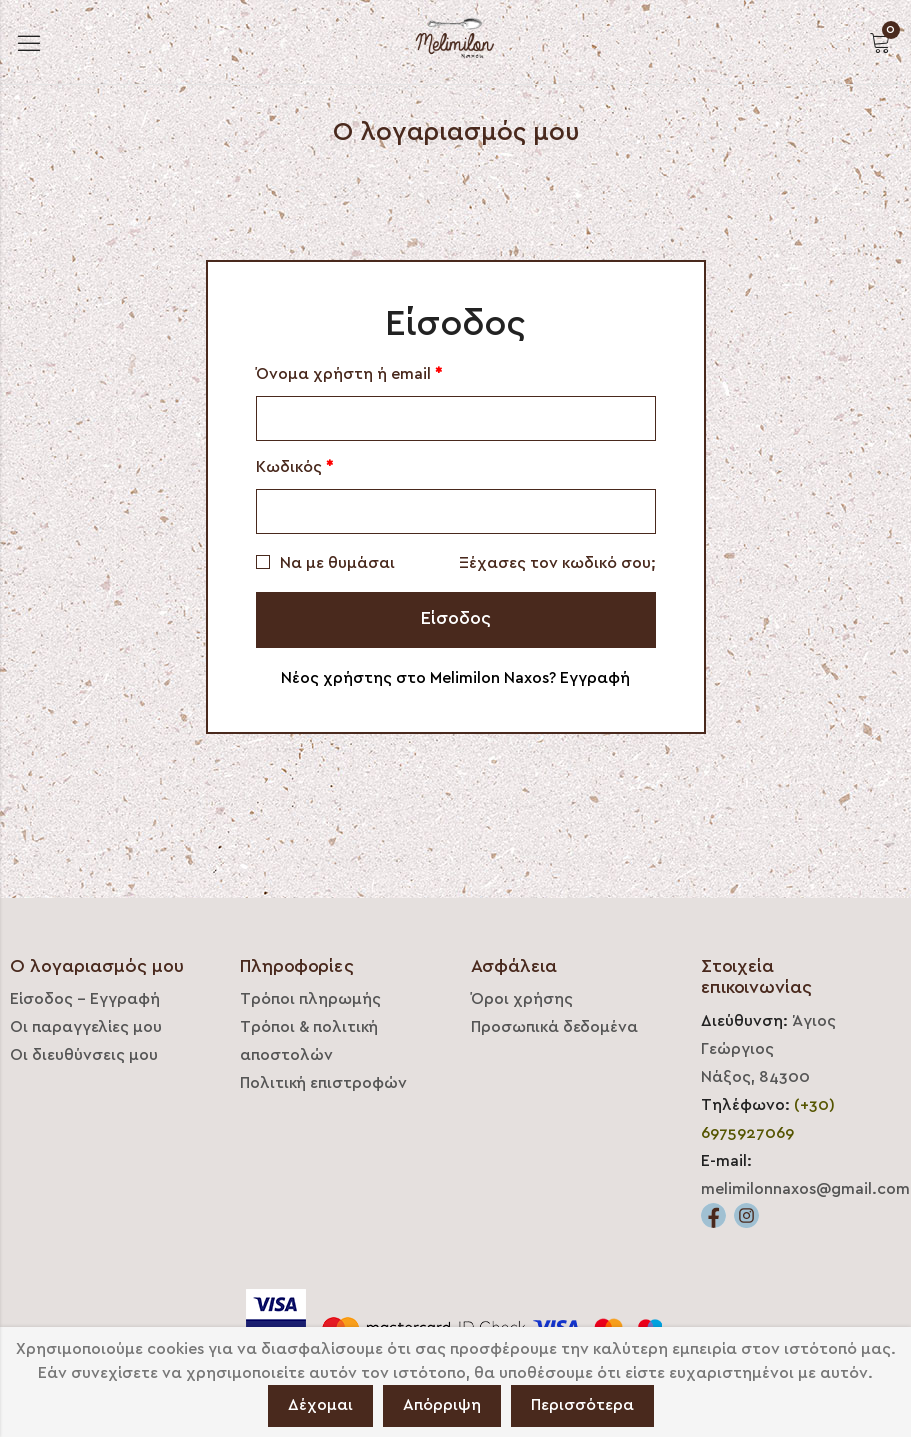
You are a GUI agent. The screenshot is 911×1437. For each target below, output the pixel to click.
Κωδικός (294, 467)
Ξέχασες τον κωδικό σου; (557, 563)
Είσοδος (456, 618)
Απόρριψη (442, 1405)
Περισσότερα (582, 1405)
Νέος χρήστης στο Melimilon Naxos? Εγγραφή (455, 678)
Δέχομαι (320, 1405)
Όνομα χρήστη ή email (349, 374)
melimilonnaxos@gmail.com (805, 1189)
